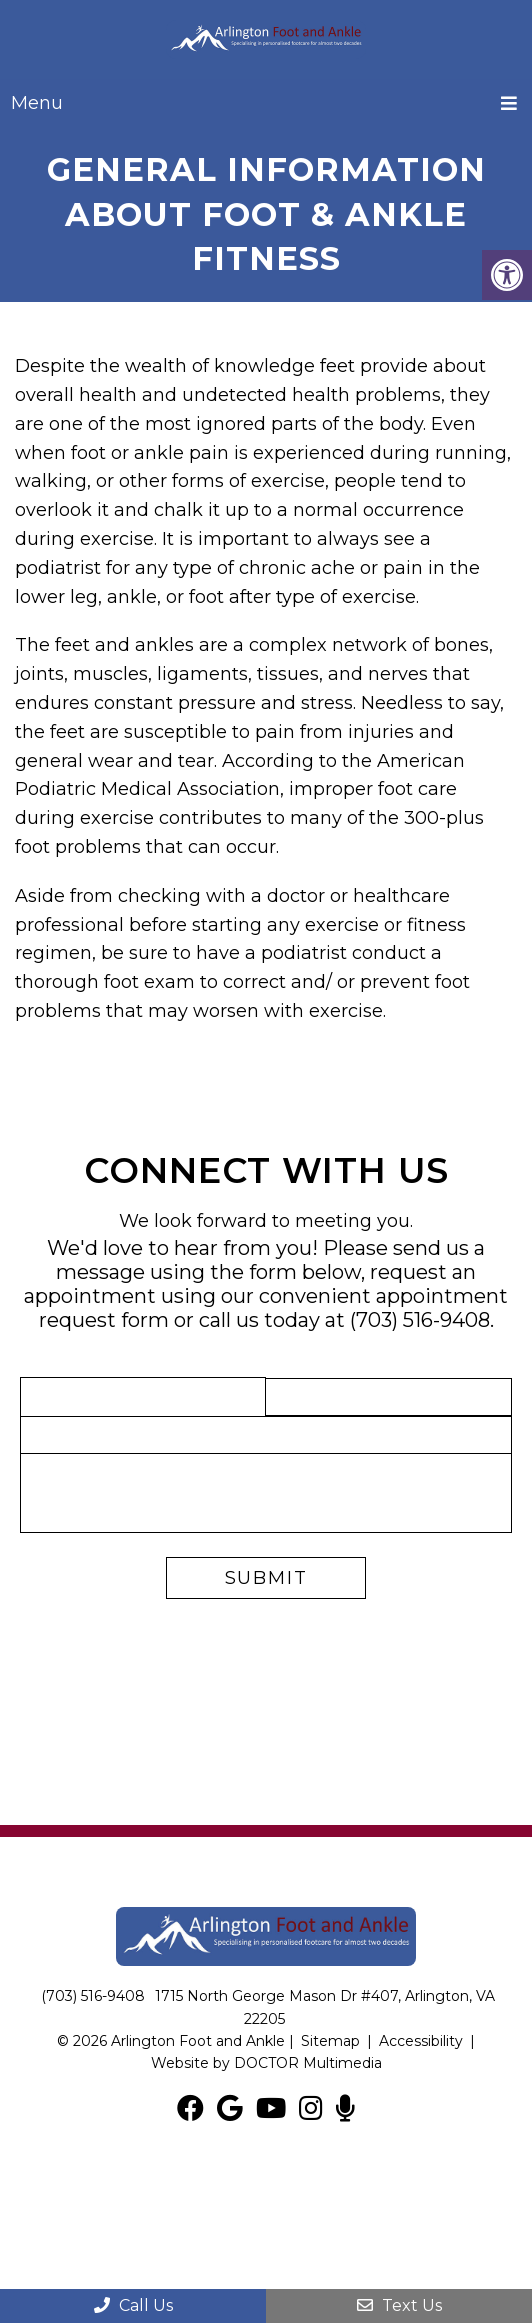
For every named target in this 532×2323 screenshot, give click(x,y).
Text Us (399, 2305)
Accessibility (421, 2041)
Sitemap (330, 2041)
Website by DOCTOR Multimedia (266, 2063)
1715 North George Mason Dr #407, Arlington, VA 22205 (325, 2007)
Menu (37, 103)
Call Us (133, 2305)
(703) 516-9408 (420, 1320)
